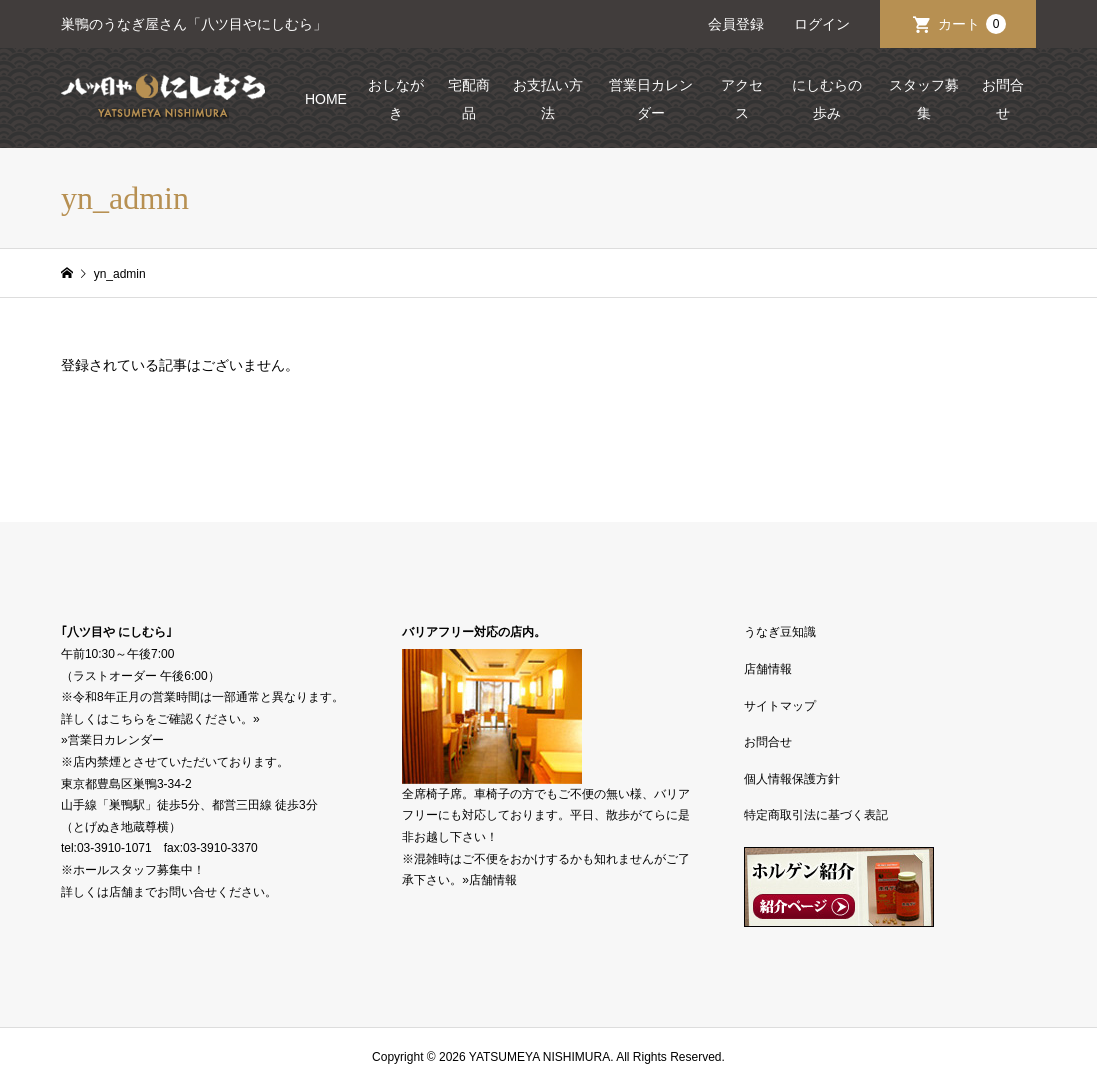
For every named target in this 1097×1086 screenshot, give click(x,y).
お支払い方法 (548, 99)
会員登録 (736, 24)
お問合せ (1003, 99)
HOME (326, 99)
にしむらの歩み (827, 99)
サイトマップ (780, 706)
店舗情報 (493, 880)
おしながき (396, 99)
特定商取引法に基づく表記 (816, 815)
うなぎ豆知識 (780, 632)
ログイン (822, 24)
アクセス (742, 99)
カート (972, 24)
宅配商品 (469, 99)
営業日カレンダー (651, 99)
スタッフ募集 (924, 99)
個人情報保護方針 (792, 779)
